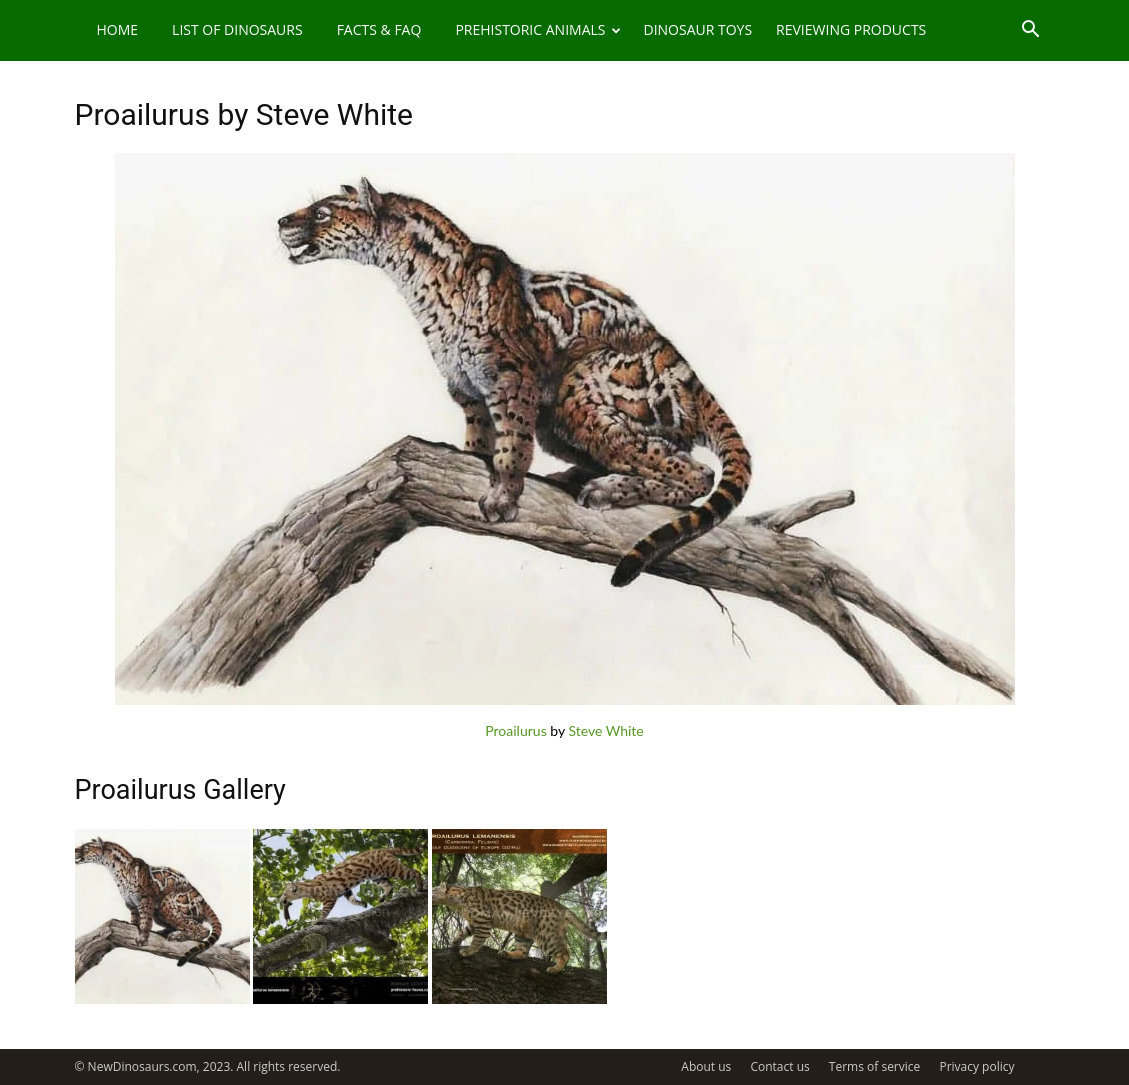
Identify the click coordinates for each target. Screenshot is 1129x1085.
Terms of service (874, 1066)
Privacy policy (976, 1066)
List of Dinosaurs (237, 29)
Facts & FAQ (379, 29)
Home (118, 29)
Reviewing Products (851, 29)
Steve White (605, 730)
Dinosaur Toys (697, 29)
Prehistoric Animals (538, 29)
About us (706, 1066)
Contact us (779, 1066)
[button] (1031, 31)
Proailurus (515, 730)
